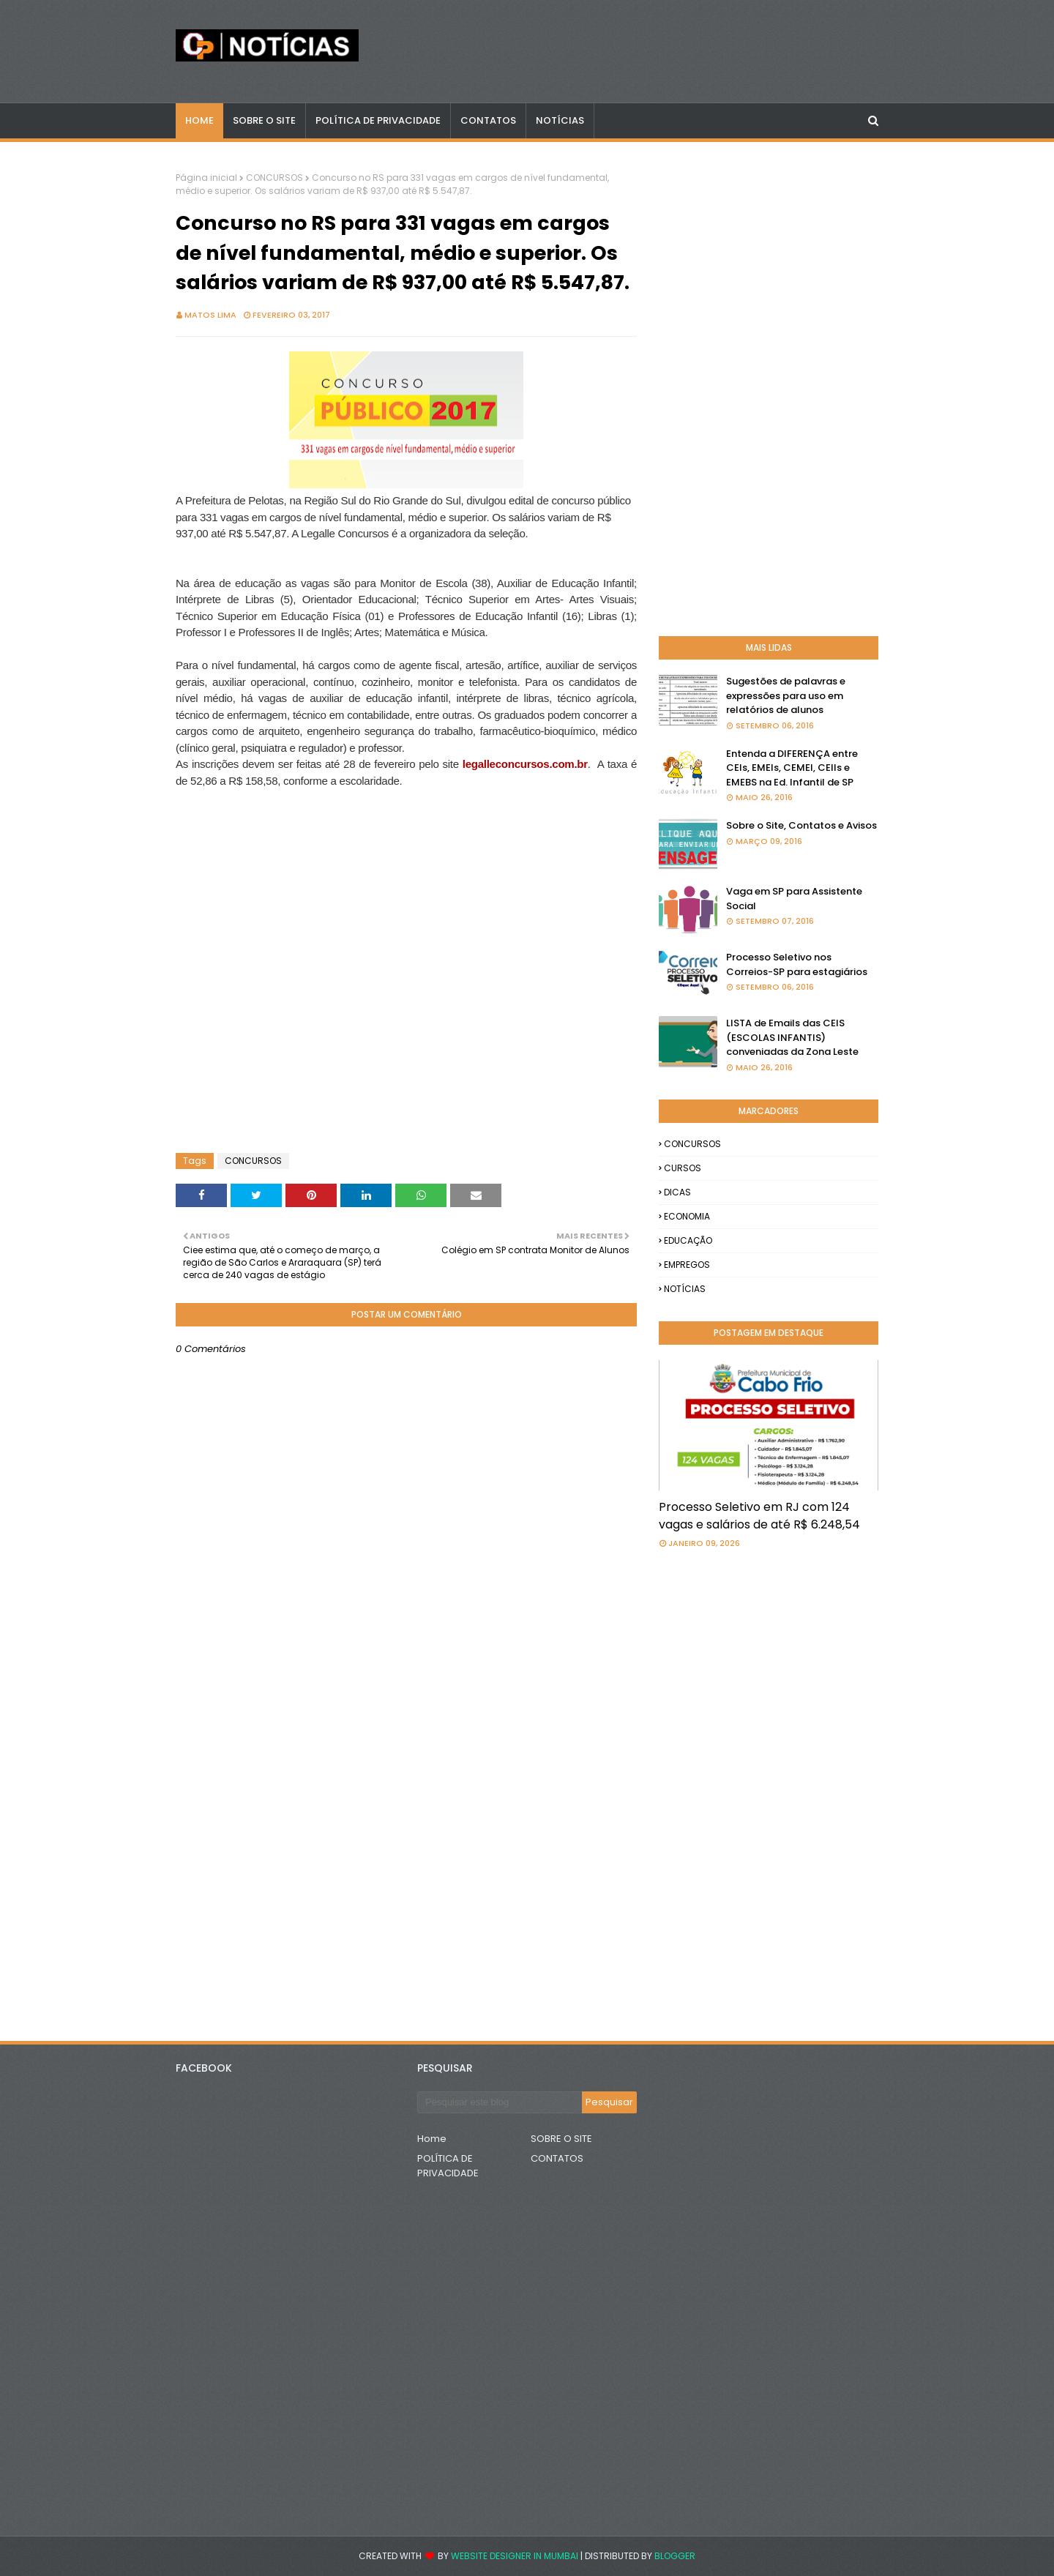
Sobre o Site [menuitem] (264, 120)
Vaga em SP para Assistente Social (794, 898)
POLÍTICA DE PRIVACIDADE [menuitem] (378, 120)
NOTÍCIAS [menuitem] (560, 120)
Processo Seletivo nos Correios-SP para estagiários (796, 964)
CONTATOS (557, 2158)
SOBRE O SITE (561, 2139)
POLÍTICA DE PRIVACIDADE (448, 2165)
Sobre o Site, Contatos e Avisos (801, 825)
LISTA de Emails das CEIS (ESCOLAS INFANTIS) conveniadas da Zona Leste (792, 1037)
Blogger (674, 2556)
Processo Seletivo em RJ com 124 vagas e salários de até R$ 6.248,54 (759, 1515)
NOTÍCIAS (685, 1289)
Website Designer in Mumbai (514, 2556)
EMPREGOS (687, 1264)
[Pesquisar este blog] (499, 2102)
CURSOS (682, 1168)
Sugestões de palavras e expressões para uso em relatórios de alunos (785, 695)
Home (431, 2139)
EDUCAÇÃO (688, 1240)
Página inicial (206, 177)
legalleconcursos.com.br (525, 764)
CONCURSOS (274, 177)
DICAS (677, 1192)
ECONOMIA (687, 1216)
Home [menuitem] (199, 120)
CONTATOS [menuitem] (488, 120)
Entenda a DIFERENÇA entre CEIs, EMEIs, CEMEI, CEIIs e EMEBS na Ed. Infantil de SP (792, 768)
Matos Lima (210, 315)
